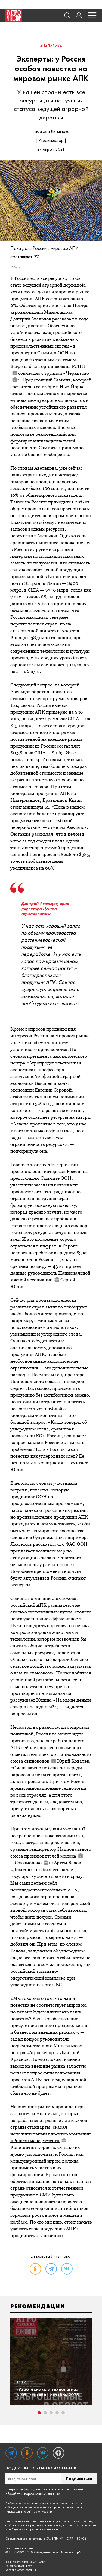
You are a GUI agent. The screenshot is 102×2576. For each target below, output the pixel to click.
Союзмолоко (31, 1862)
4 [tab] (57, 2412)
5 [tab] (63, 2412)
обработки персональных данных (32, 2493)
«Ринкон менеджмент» (38, 2140)
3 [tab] (51, 2412)
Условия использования (20, 2570)
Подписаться (79, 2478)
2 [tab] (45, 2412)
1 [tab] (39, 2412)
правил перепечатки (35, 2507)
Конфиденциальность (19, 2566)
